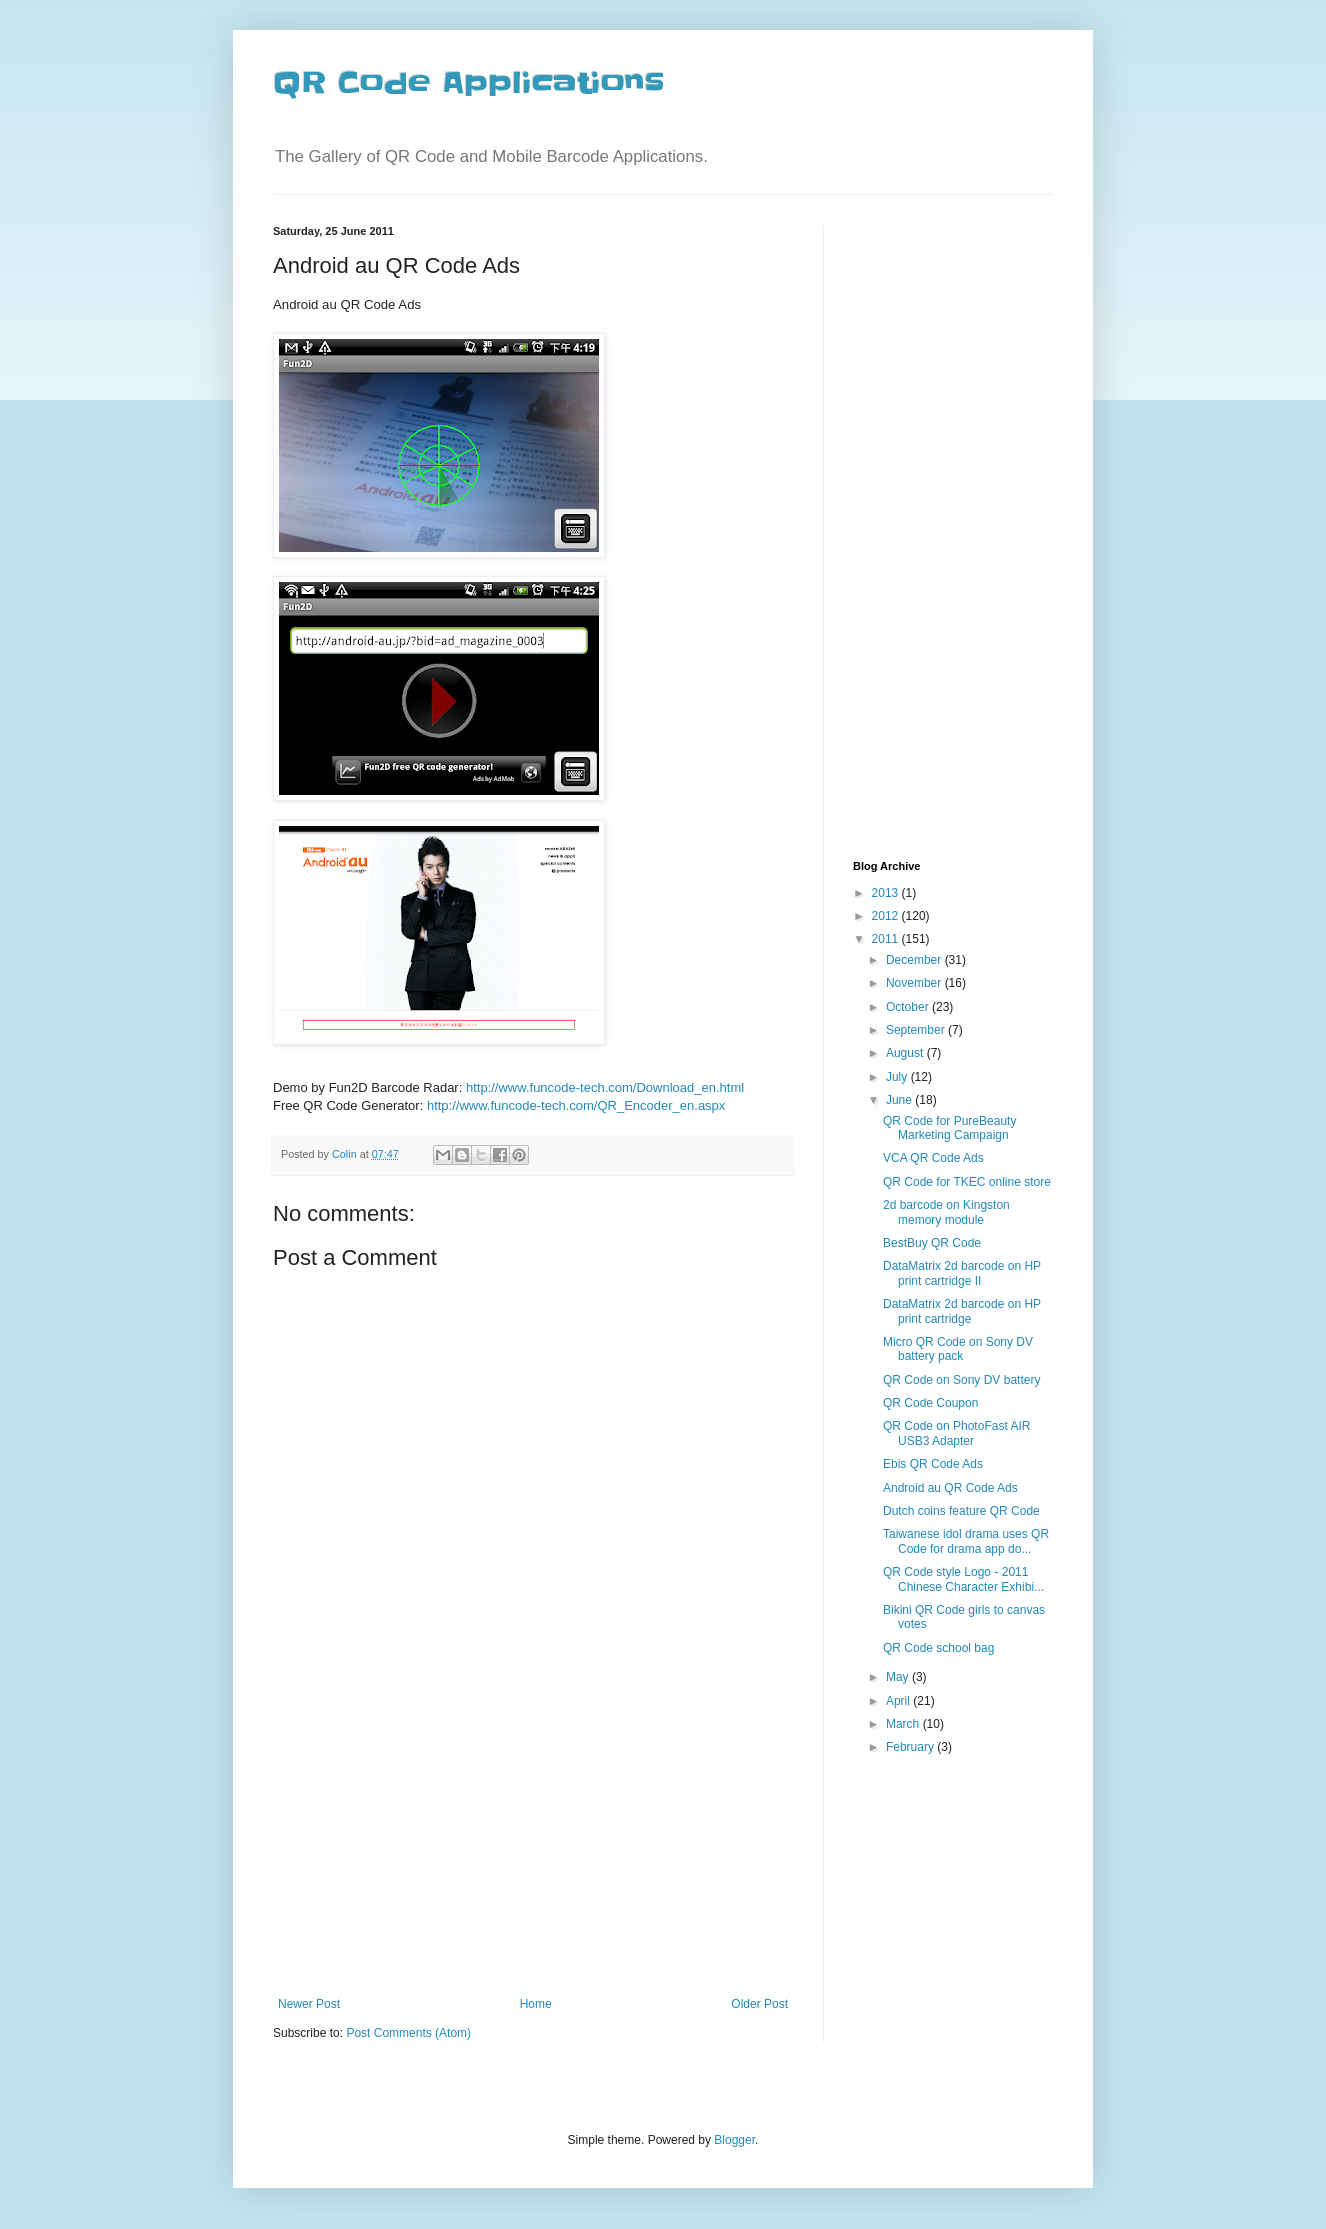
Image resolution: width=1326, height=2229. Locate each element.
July (898, 1077)
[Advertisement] (533, 1847)
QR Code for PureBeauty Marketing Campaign (949, 1128)
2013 (887, 893)
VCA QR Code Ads (933, 1158)
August (906, 1053)
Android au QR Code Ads (950, 1488)
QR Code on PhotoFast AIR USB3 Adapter (956, 1433)
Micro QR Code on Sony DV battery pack (958, 1349)
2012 (887, 916)
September (917, 1030)
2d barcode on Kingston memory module (946, 1212)
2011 (887, 939)
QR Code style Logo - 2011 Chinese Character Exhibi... (963, 1579)
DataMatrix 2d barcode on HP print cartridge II (962, 1273)
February (911, 1747)
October (909, 1007)
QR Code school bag (938, 1648)
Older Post (759, 2004)
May (899, 1677)
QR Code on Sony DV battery (961, 1380)
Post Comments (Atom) (408, 2033)
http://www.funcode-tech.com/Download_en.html (605, 1087)
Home (536, 2004)
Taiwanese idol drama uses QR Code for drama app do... (966, 1541)
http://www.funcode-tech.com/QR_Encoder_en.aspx (576, 1105)
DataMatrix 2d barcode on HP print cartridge (962, 1311)
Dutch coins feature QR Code (961, 1511)
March (904, 1724)
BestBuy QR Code (932, 1243)
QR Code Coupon (930, 1403)
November (915, 983)
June (900, 1100)
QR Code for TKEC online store (967, 1182)
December (915, 960)
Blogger (734, 2140)
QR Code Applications (468, 83)
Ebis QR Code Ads (933, 1464)
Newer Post (309, 2004)
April (899, 1701)
